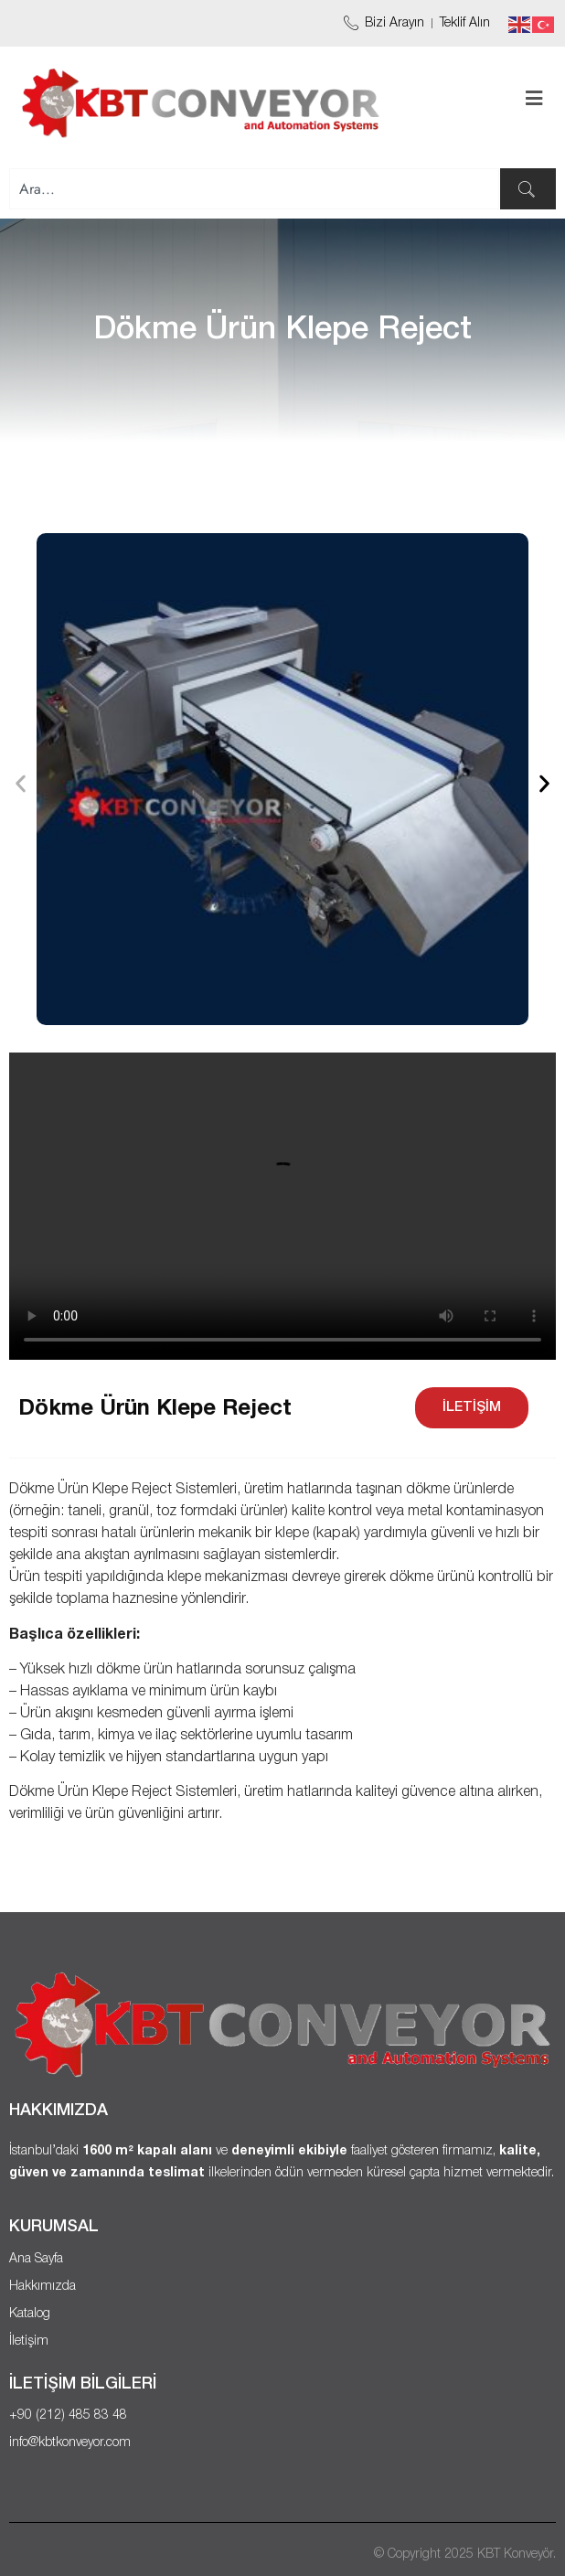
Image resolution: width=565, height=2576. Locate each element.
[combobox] (254, 188)
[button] (20, 783)
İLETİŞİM (471, 1407)
